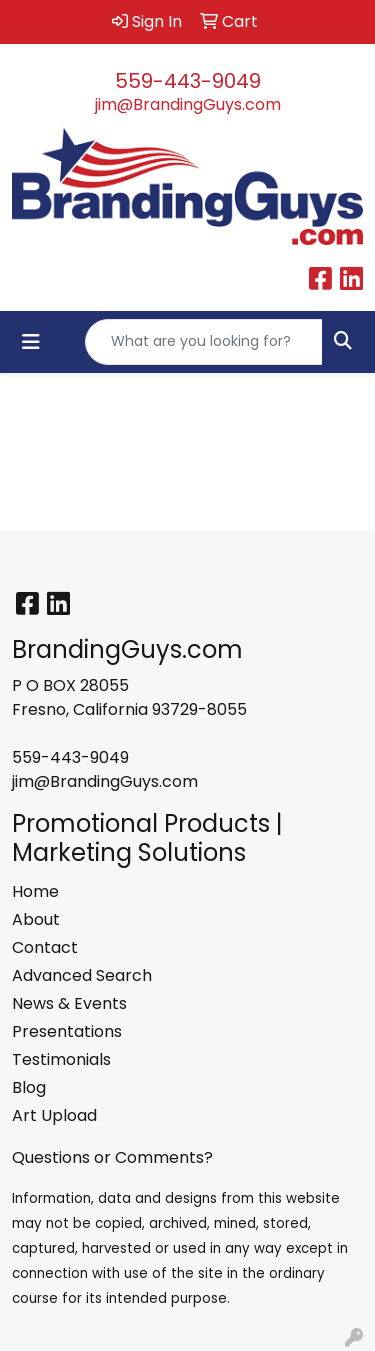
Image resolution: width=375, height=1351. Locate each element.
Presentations (67, 1031)
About (36, 919)
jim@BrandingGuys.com (188, 104)
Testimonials (61, 1059)
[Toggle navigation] (31, 342)
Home (35, 891)
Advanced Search (82, 975)
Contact (45, 947)
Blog (29, 1087)
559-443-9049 (188, 81)
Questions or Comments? (112, 1157)
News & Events (69, 1003)
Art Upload (54, 1115)
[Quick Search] (204, 342)
